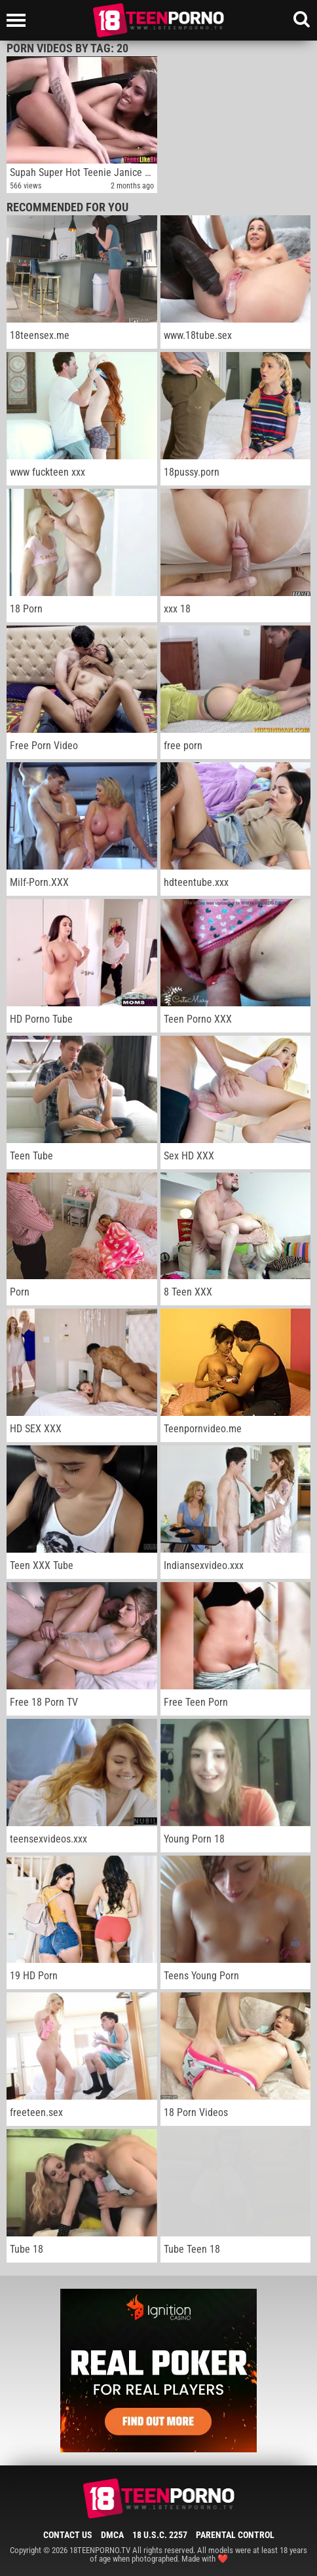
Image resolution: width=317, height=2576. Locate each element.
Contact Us (67, 2534)
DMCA (112, 2534)
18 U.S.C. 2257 (159, 2534)
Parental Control (235, 2534)
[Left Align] (19, 20)
